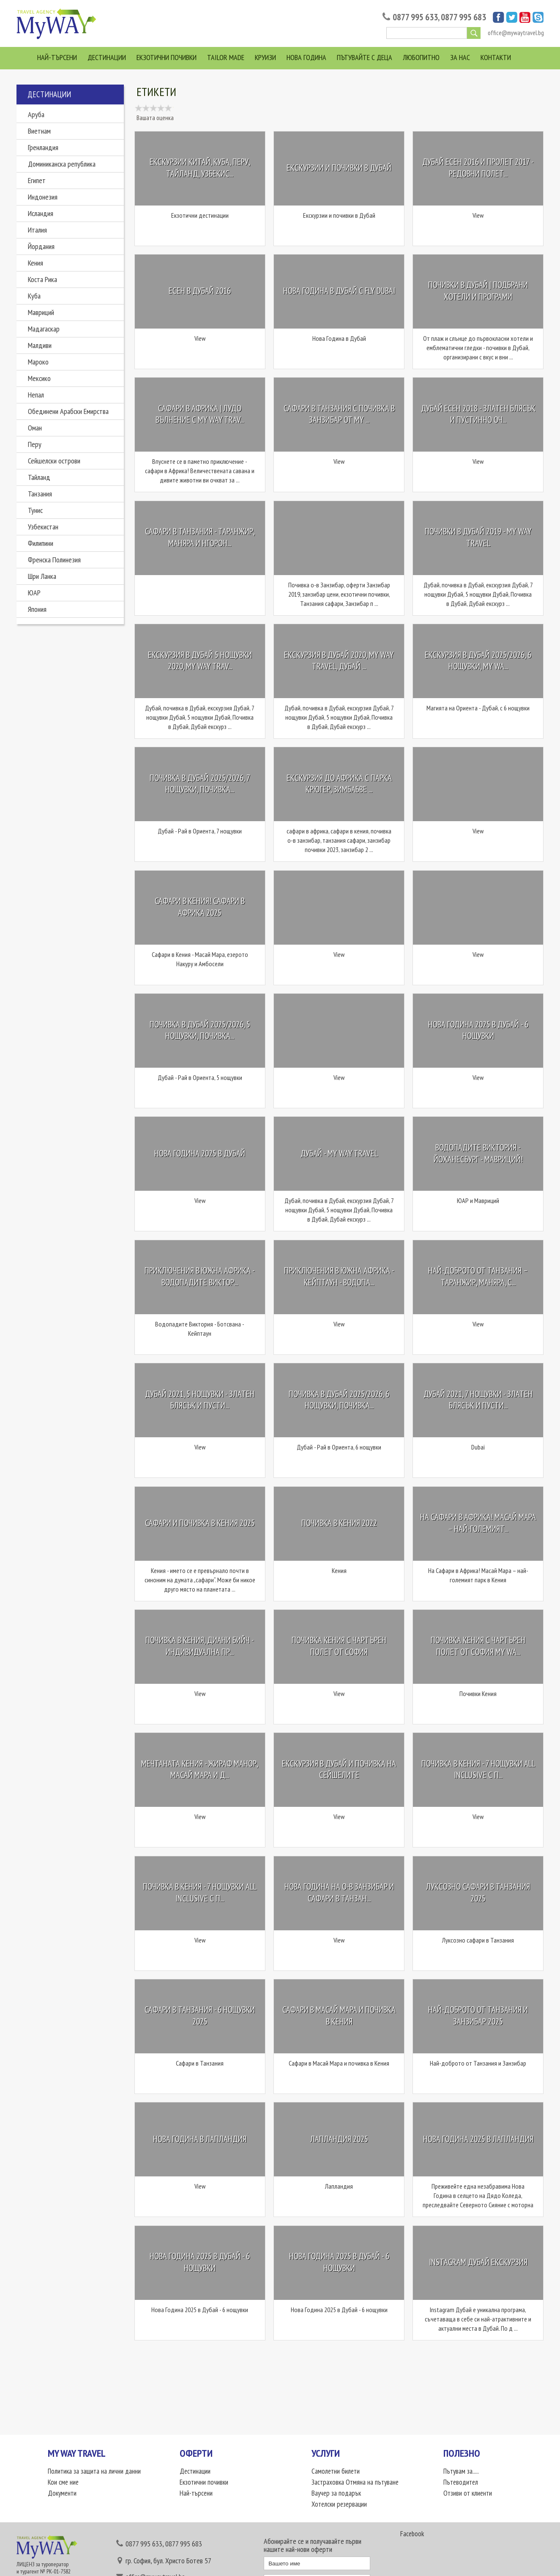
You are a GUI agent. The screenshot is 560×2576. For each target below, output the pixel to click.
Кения (35, 263)
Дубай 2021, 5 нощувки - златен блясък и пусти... (199, 1399)
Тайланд (39, 477)
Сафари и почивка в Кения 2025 (200, 1523)
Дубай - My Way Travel (339, 1153)
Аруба (36, 114)
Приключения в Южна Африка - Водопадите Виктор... (200, 1276)
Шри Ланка (42, 576)
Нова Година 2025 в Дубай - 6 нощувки (478, 1030)
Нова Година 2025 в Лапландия (478, 2139)
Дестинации (106, 57)
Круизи (265, 57)
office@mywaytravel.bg (516, 33)
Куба (34, 296)
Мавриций (41, 312)
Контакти (496, 57)
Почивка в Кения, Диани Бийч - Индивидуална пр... (199, 1646)
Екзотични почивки (167, 57)
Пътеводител (460, 2482)
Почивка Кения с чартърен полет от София (339, 1646)
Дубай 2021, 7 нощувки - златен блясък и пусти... (478, 1399)
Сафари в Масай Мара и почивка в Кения (339, 2016)
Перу (34, 444)
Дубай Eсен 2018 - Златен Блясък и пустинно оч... (478, 414)
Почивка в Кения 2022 (339, 1523)
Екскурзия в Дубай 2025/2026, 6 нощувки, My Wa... (478, 660)
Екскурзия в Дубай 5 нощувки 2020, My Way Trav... (200, 660)
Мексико (39, 378)
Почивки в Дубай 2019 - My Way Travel (478, 537)
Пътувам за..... (461, 2471)
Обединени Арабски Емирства (68, 411)
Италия (37, 230)
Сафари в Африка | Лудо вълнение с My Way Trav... (200, 414)
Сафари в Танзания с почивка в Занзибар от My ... (339, 414)
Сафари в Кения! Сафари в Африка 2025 (200, 907)
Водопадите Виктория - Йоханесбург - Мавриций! (478, 1153)
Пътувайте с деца (364, 57)
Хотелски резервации (339, 2504)
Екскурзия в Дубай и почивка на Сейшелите (339, 1769)
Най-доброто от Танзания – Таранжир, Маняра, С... (478, 1276)
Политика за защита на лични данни (94, 2471)
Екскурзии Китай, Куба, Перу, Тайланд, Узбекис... (200, 168)
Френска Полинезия (54, 560)
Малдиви (40, 345)
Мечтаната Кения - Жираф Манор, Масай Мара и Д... (199, 1769)
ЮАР (34, 592)
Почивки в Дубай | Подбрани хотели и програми (478, 291)
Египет (37, 180)
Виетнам (39, 131)
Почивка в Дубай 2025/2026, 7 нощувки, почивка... (200, 783)
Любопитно (421, 57)
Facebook (412, 2533)
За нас (460, 57)
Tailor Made (225, 57)
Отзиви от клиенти (467, 2493)
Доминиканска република (62, 164)
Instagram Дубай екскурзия (478, 2262)
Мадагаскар (44, 329)
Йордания (41, 246)
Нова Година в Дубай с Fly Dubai (339, 291)
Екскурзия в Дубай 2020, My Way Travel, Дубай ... (339, 660)
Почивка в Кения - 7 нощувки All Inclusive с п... (478, 1769)
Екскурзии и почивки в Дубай (339, 167)
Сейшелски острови (54, 461)
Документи (62, 2493)
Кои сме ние (63, 2482)
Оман (35, 428)
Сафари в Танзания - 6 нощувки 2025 (200, 2016)
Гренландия (43, 147)
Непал (36, 395)
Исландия (40, 213)
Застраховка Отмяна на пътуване (355, 2482)
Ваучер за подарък (336, 2493)
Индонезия (42, 197)
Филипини (40, 543)
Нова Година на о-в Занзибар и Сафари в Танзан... (339, 1893)
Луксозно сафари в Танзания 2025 (478, 1893)
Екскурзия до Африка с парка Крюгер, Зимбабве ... (339, 783)
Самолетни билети (335, 2471)
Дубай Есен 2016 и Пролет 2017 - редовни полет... (478, 168)
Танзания (40, 494)
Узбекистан (43, 527)
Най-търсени (57, 57)
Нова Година (306, 57)
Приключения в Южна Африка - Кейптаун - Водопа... (339, 1276)
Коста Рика (42, 279)
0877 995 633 (415, 17)
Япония (37, 609)
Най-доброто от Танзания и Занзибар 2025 (478, 2016)
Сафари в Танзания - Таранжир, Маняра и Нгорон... (200, 537)
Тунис (35, 510)
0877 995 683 (463, 17)
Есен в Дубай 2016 (200, 291)
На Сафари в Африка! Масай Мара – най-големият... (478, 1523)
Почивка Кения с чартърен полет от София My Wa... (478, 1646)
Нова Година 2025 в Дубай (199, 1153)
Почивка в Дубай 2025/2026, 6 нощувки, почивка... (339, 1399)
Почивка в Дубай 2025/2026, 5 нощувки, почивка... (200, 1030)
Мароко (38, 362)
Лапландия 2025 (339, 2139)
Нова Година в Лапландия (199, 2139)
